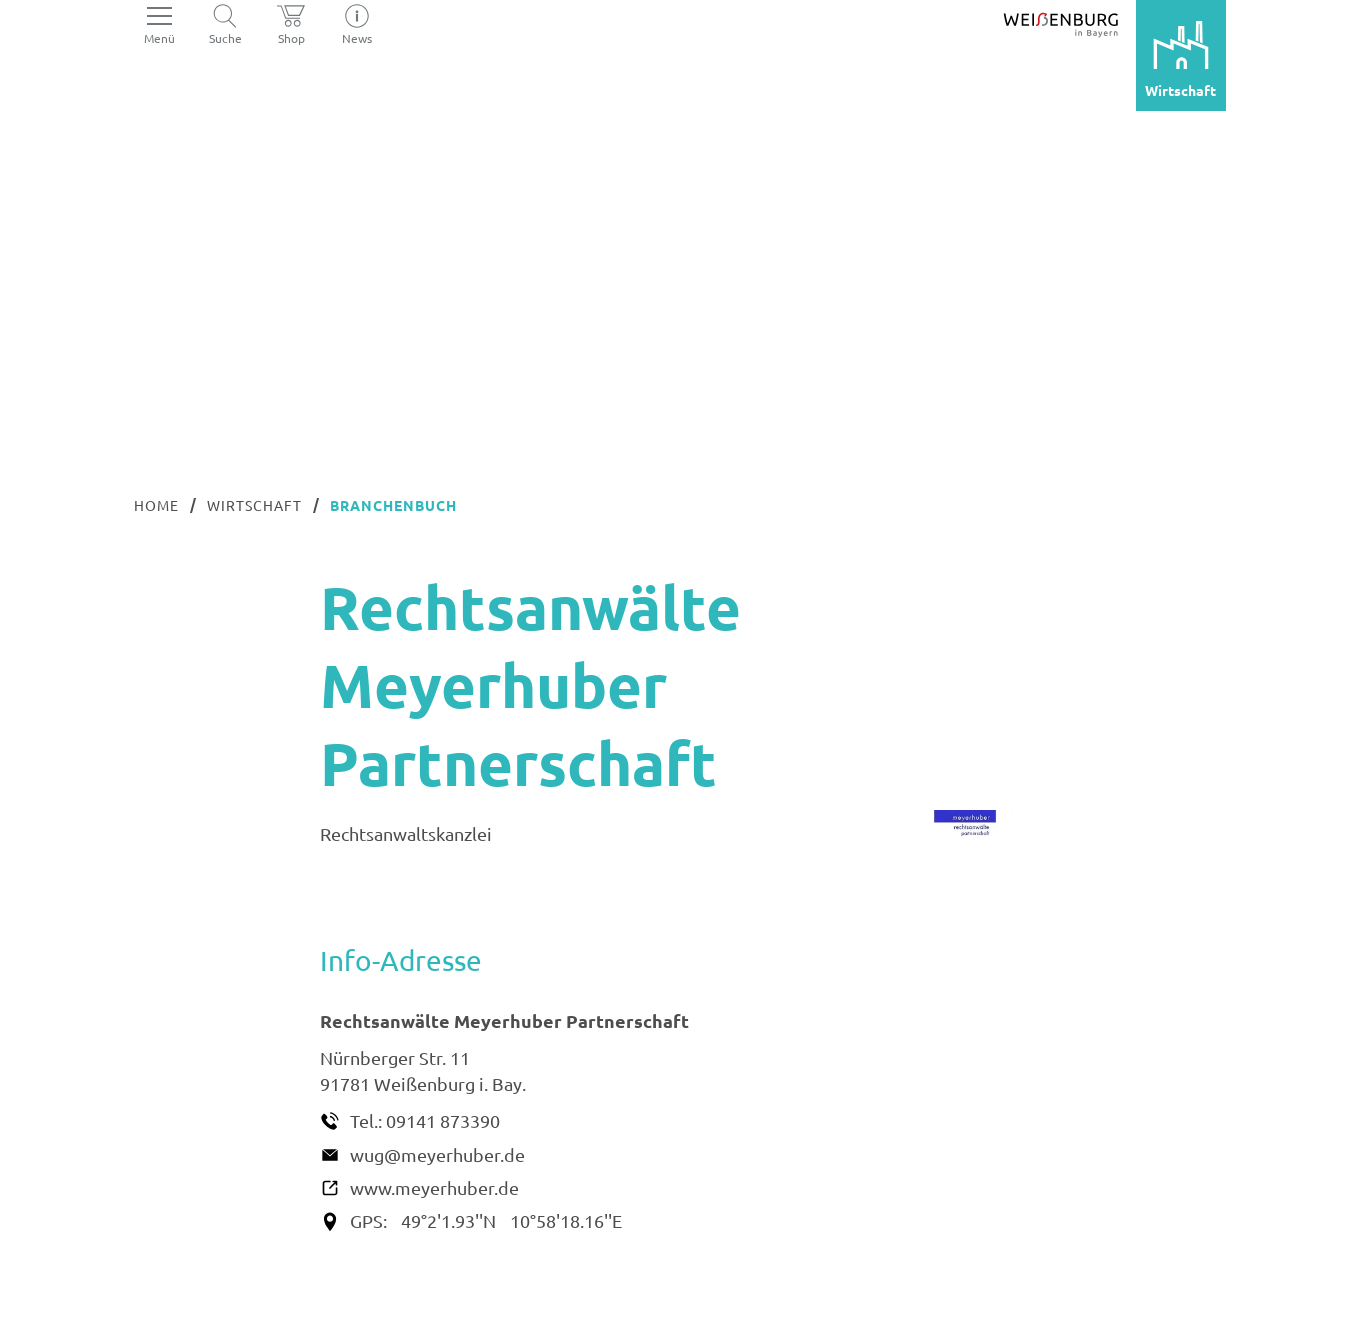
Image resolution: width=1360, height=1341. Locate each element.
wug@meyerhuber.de (437, 1154)
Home (156, 505)
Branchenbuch (393, 505)
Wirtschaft (254, 505)
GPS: (368, 1220)
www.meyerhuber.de (434, 1187)
